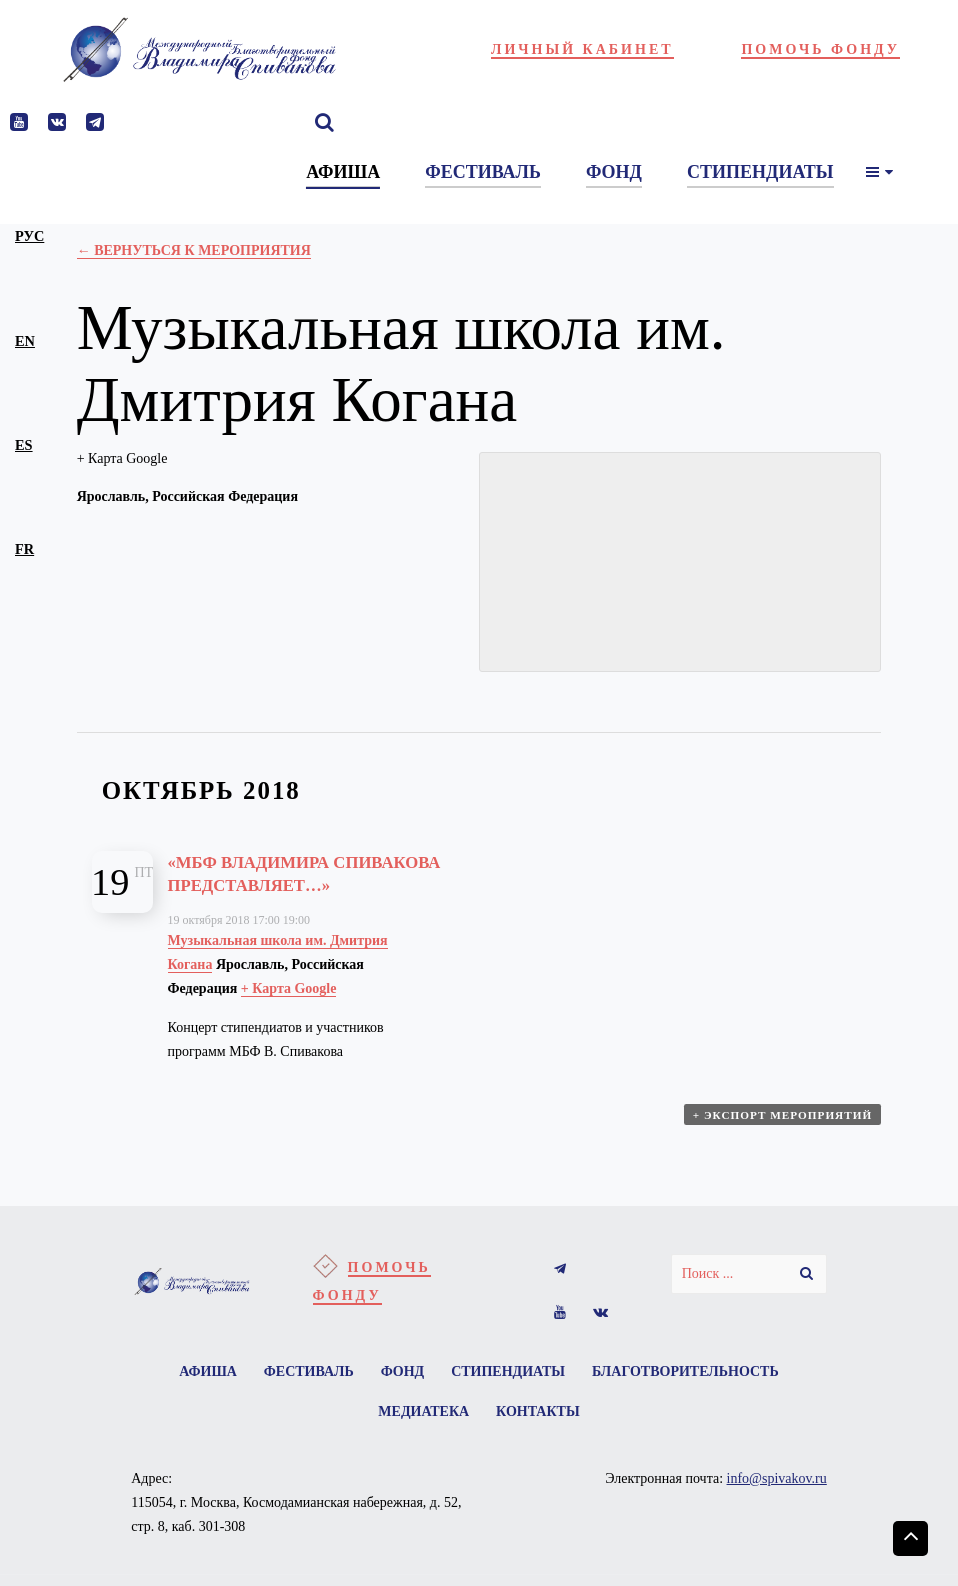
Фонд (403, 1397)
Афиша (195, 1397)
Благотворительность (698, 1397)
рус (29, 236)
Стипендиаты (515, 1397)
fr (24, 549)
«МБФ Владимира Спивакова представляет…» (261, 884)
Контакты (541, 1441)
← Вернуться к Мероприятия (194, 250)
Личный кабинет (582, 49)
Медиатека (420, 1441)
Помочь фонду (820, 49)
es (24, 445)
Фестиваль (302, 1397)
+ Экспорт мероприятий (784, 1144)
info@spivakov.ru (777, 1510)
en (25, 341)
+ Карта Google (122, 458)
